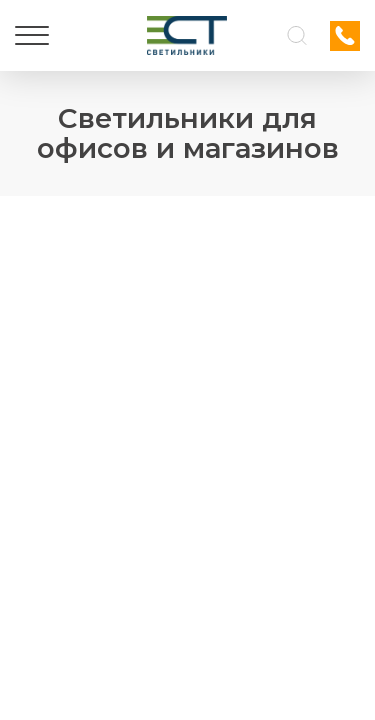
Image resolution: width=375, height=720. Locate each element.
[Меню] (32, 36)
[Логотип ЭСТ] (187, 35)
